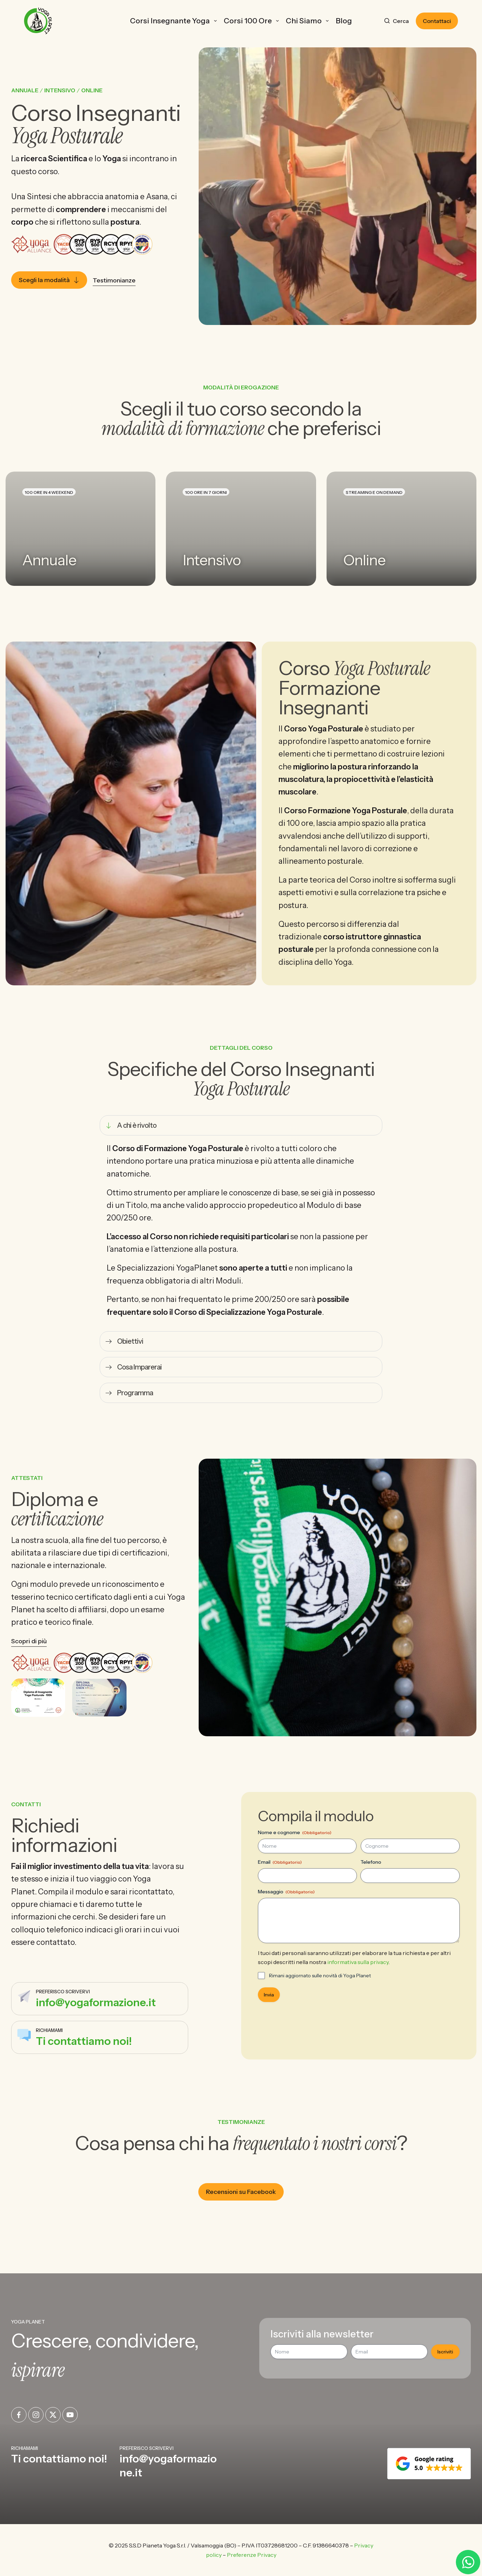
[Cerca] (396, 20)
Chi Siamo (308, 20)
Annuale (24, 90)
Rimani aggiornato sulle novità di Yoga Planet (320, 1975)
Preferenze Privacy (251, 2554)
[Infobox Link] (99, 1998)
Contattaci (437, 20)
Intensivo (59, 90)
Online (91, 90)
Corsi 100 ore (253, 20)
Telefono (370, 1862)
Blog (344, 20)
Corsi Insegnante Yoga (175, 20)
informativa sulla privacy (358, 1961)
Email (280, 1862)
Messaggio (286, 1891)
